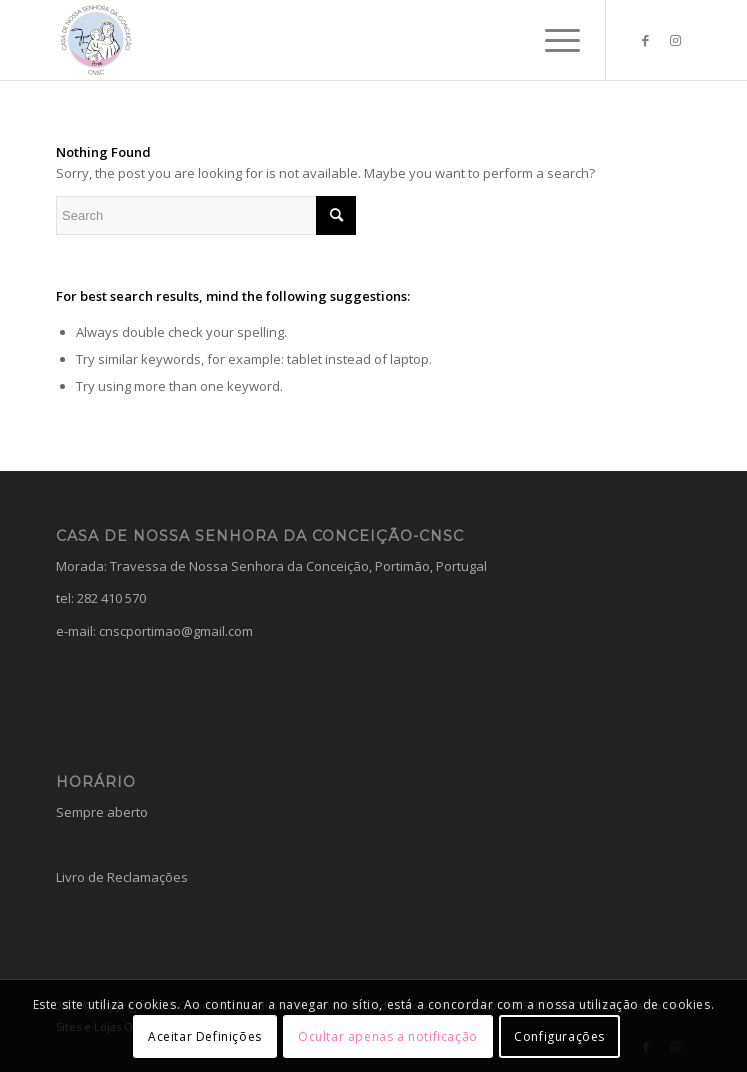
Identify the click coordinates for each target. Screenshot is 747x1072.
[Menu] (552, 40)
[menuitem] (552, 40)
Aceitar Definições (205, 1036)
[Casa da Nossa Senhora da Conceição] (310, 40)
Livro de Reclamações (122, 877)
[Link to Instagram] (676, 40)
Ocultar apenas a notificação (388, 1036)
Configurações (559, 1036)
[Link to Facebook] (646, 40)
